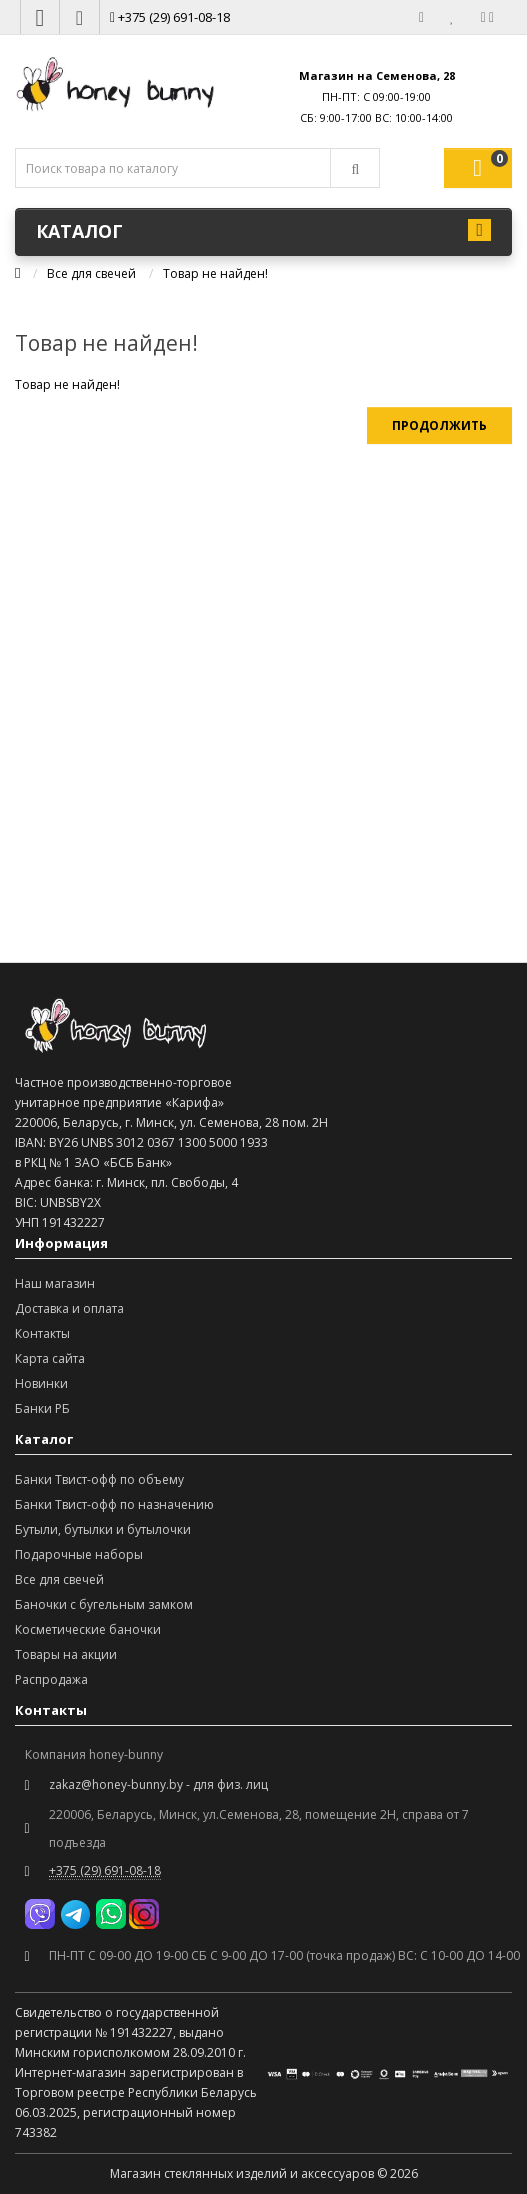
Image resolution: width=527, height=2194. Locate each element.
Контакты (42, 1333)
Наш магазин (55, 1283)
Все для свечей (91, 273)
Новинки (41, 1383)
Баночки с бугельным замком (104, 1604)
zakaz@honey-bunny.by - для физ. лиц (158, 1784)
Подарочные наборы (79, 1554)
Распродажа (51, 1679)
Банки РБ (42, 1408)
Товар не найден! (215, 273)
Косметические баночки (88, 1629)
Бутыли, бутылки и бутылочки (103, 1529)
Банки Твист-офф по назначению (114, 1504)
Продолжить (439, 425)
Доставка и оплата (69, 1308)
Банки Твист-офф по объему (99, 1479)
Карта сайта (50, 1358)
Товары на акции (66, 1654)
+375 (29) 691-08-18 (170, 17)
